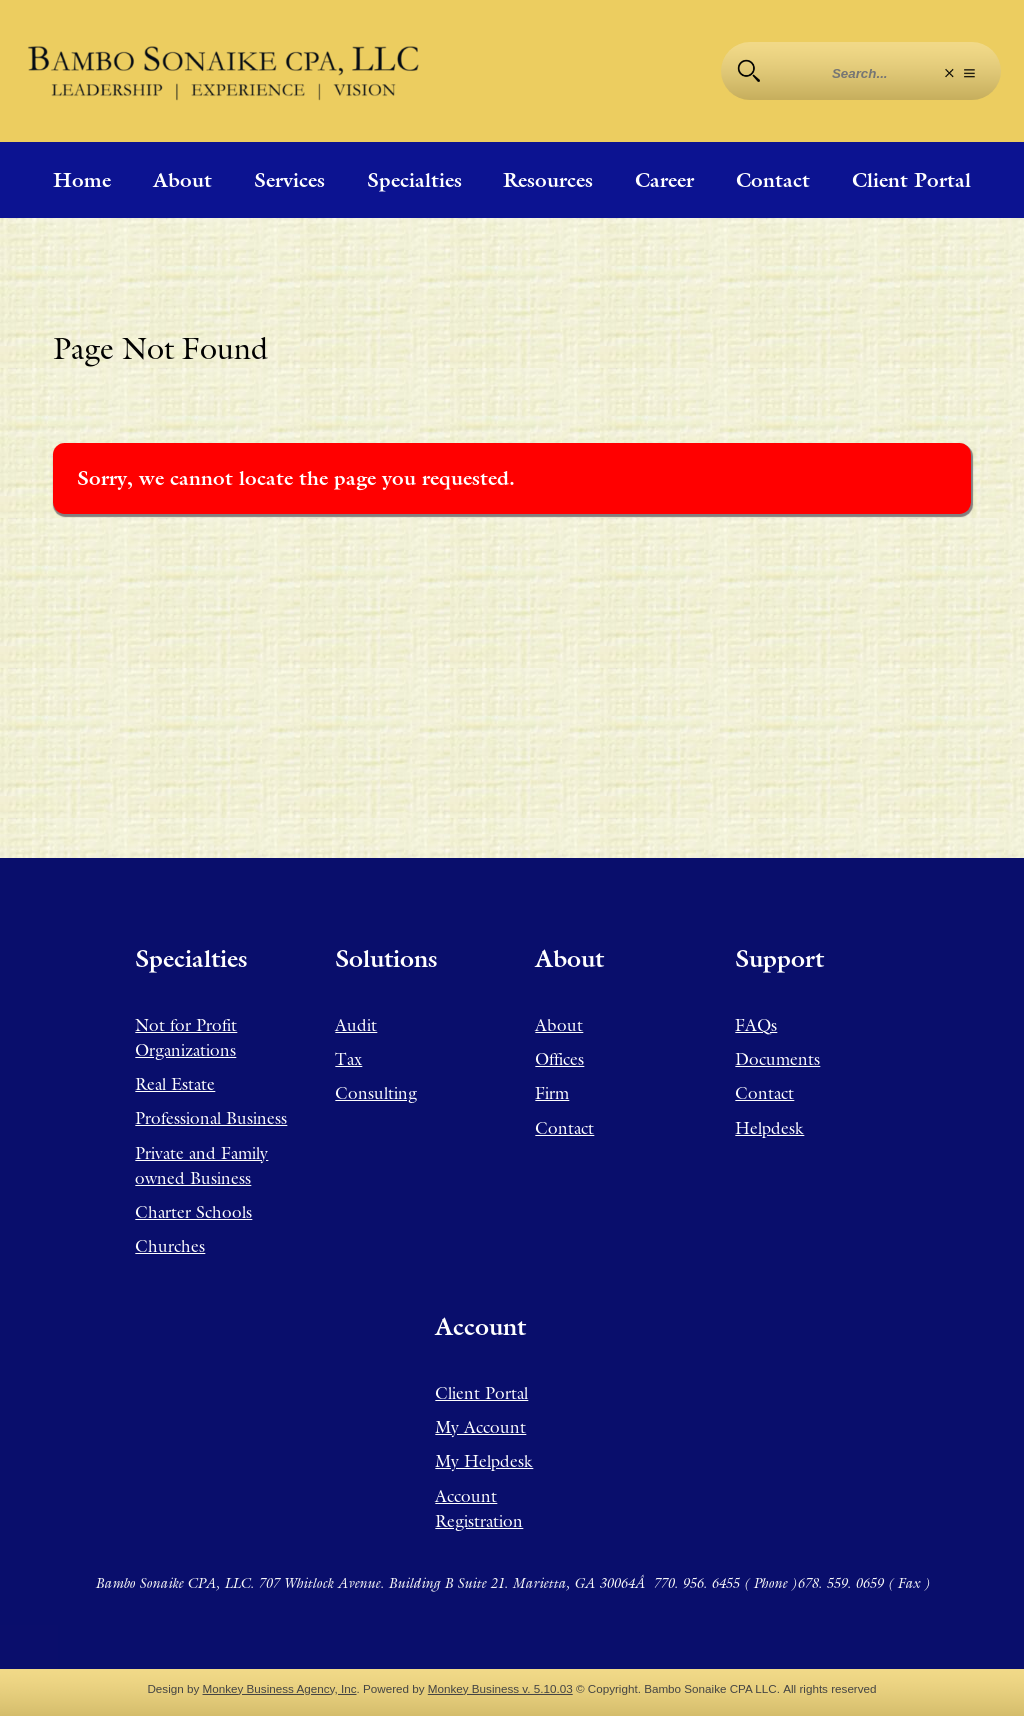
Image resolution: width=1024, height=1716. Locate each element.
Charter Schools (193, 1212)
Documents (777, 1059)
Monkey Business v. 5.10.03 (500, 1688)
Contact (773, 180)
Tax (348, 1059)
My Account (480, 1427)
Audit (356, 1025)
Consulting (376, 1093)
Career (664, 180)
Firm (552, 1093)
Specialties (414, 180)
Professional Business (211, 1118)
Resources (548, 180)
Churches (170, 1246)
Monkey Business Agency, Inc (280, 1688)
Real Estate (175, 1084)
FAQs (756, 1025)
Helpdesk (769, 1128)
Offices (559, 1059)
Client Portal (911, 180)
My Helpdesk (484, 1461)
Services (289, 180)
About (182, 180)
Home (82, 180)
